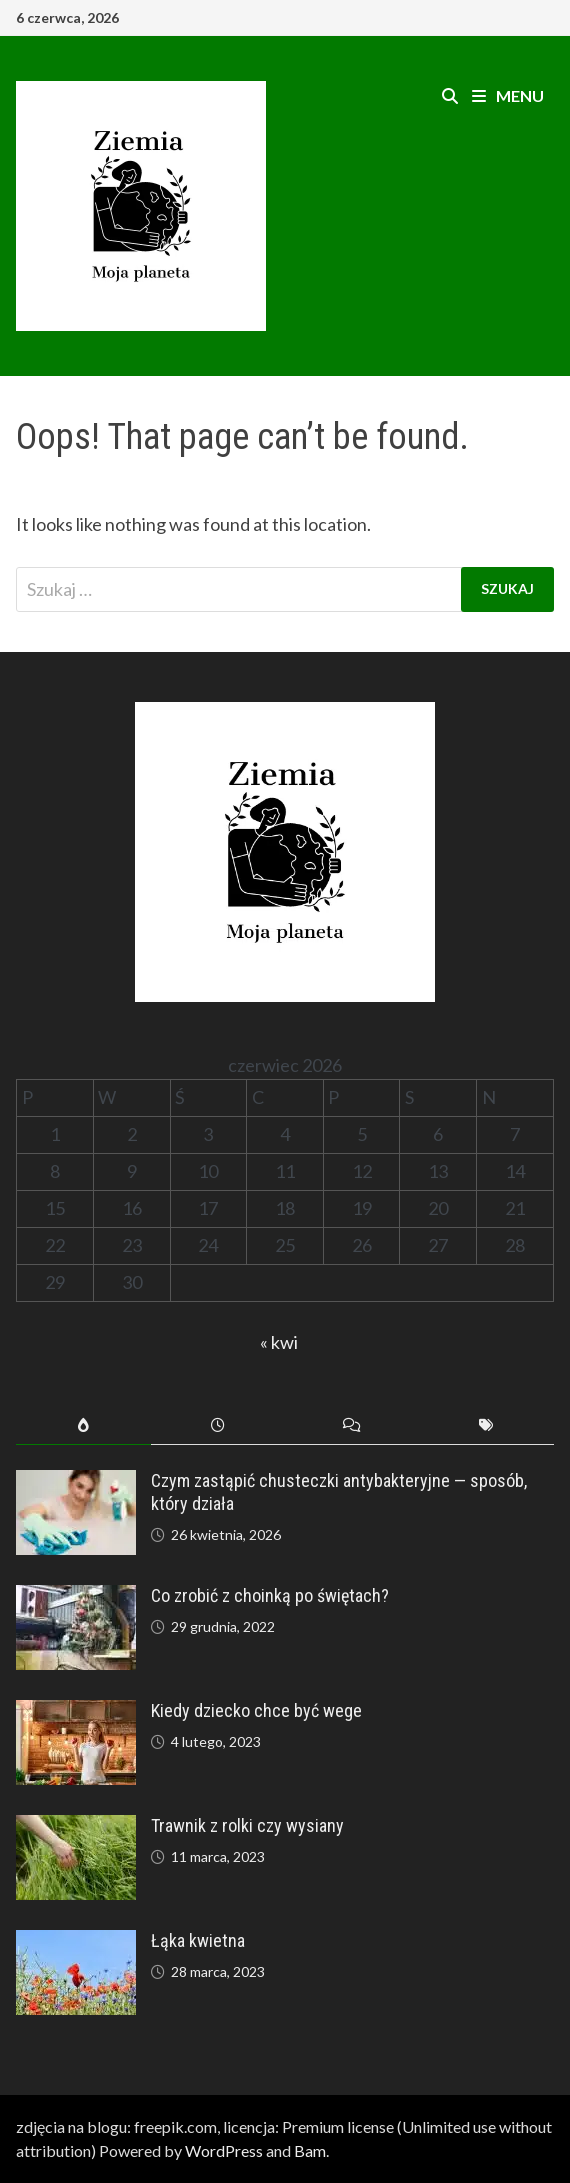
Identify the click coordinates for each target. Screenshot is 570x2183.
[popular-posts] (83, 1425)
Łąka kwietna (198, 1940)
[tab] (83, 1425)
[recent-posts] (218, 1425)
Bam (310, 2150)
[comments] (352, 1425)
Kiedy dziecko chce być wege (256, 1710)
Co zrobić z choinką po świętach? (270, 1595)
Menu (508, 95)
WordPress (224, 2150)
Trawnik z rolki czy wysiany (247, 1825)
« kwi (279, 1342)
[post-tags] (486, 1425)
